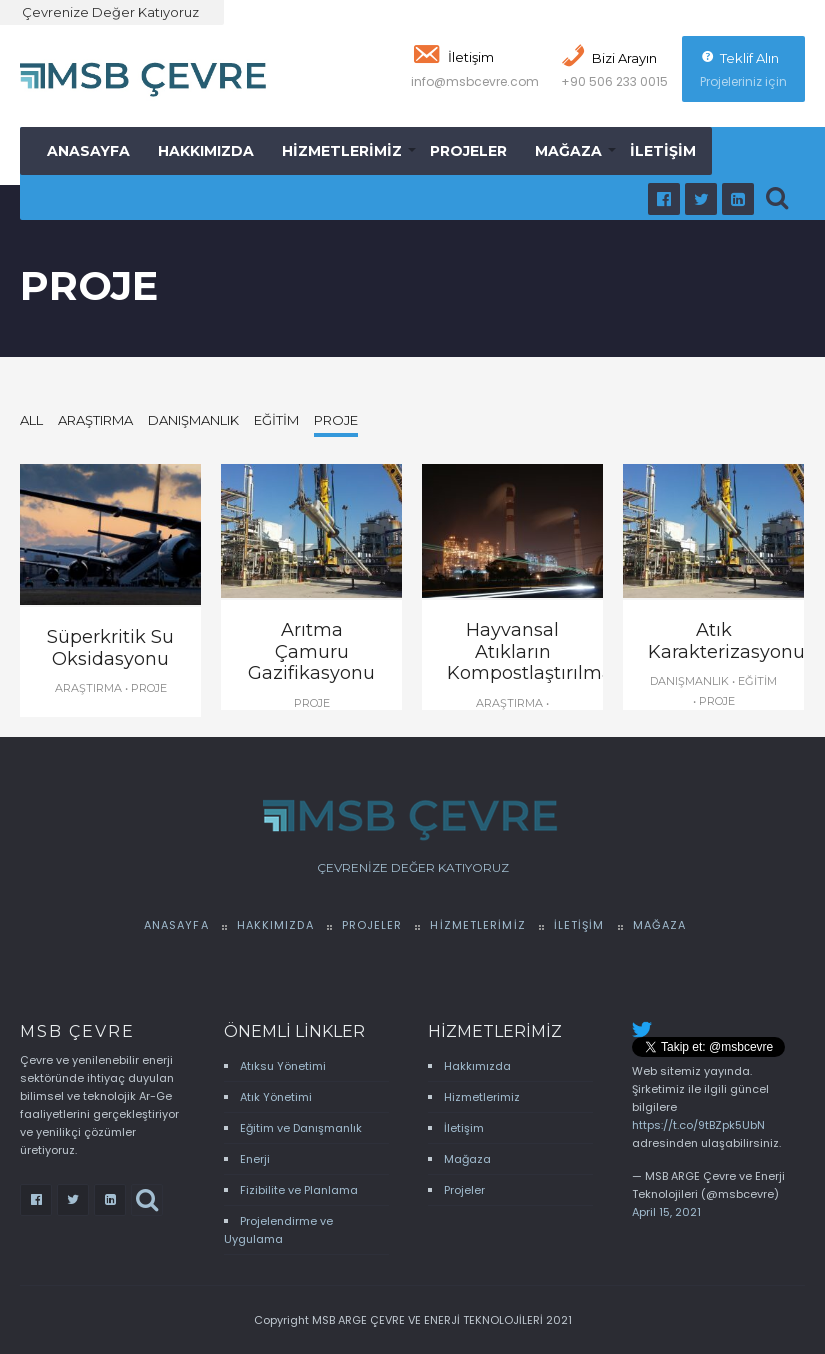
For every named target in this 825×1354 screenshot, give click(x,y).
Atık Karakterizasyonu (726, 641)
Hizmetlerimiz (342, 151)
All (31, 420)
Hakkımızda (206, 151)
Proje (336, 420)
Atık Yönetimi (276, 1097)
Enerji (255, 1159)
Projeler (468, 151)
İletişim (663, 151)
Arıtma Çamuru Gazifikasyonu (311, 651)
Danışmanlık (193, 420)
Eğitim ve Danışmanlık (301, 1128)
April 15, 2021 (666, 1212)
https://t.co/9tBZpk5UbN (698, 1125)
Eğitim (276, 420)
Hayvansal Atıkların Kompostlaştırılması (537, 651)
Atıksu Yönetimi (283, 1066)
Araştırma (95, 420)
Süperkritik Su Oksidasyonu (110, 648)
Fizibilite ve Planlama (299, 1190)
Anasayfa (88, 151)
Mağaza (568, 151)
